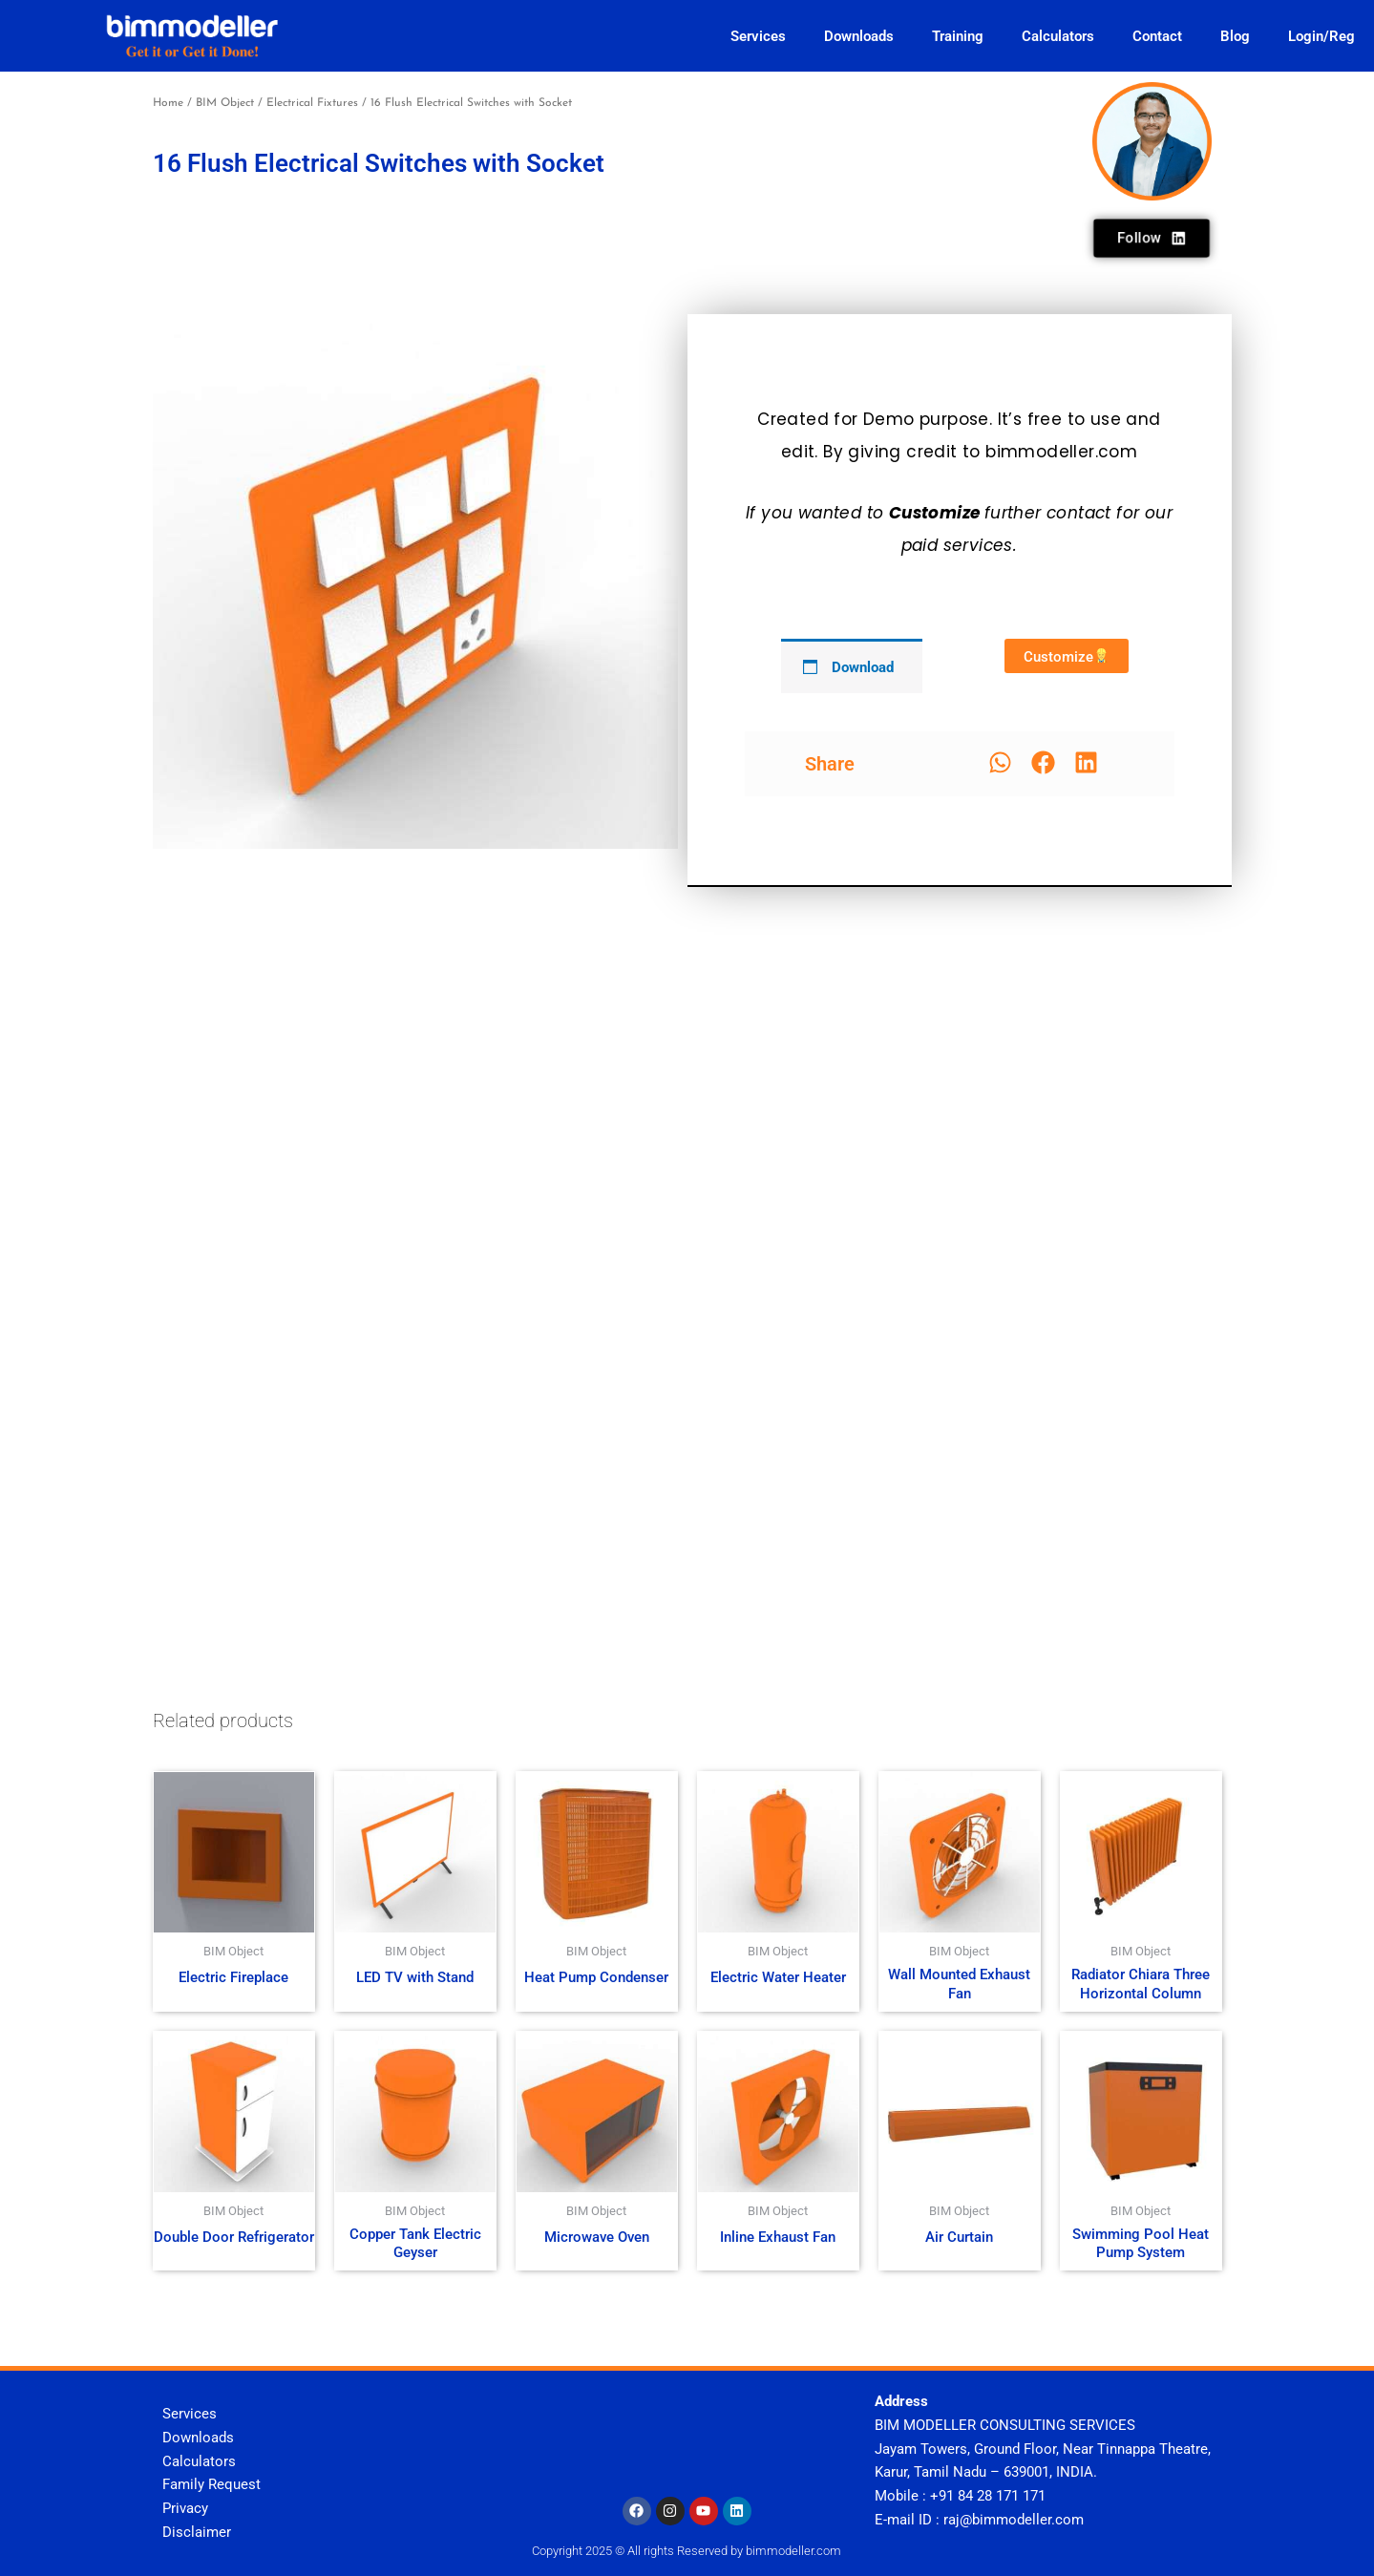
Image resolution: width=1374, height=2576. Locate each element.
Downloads (859, 36)
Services (758, 36)
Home (168, 103)
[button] (1000, 762)
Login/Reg (1321, 36)
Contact (1157, 36)
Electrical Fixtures (312, 103)
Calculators (1058, 36)
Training (957, 36)
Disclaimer (196, 2532)
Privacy (185, 2508)
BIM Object (225, 103)
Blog (1235, 36)
